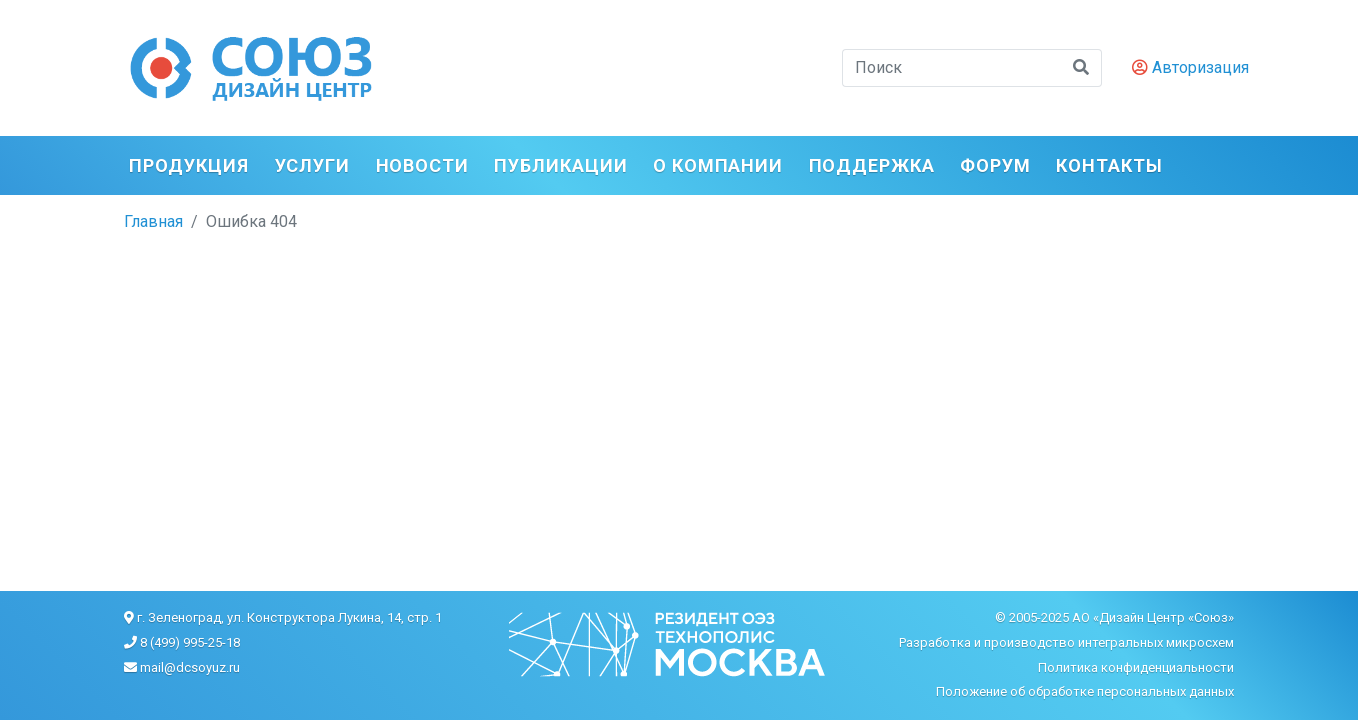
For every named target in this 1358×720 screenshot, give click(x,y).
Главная (153, 221)
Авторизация (1190, 67)
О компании (718, 165)
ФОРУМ (995, 165)
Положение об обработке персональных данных (1085, 691)
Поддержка (872, 165)
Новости (422, 165)
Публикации (560, 165)
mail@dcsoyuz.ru (190, 667)
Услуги (312, 165)
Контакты (1109, 165)
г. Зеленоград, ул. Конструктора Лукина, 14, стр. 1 (289, 617)
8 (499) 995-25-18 (190, 642)
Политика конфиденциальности (1136, 667)
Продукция (189, 165)
